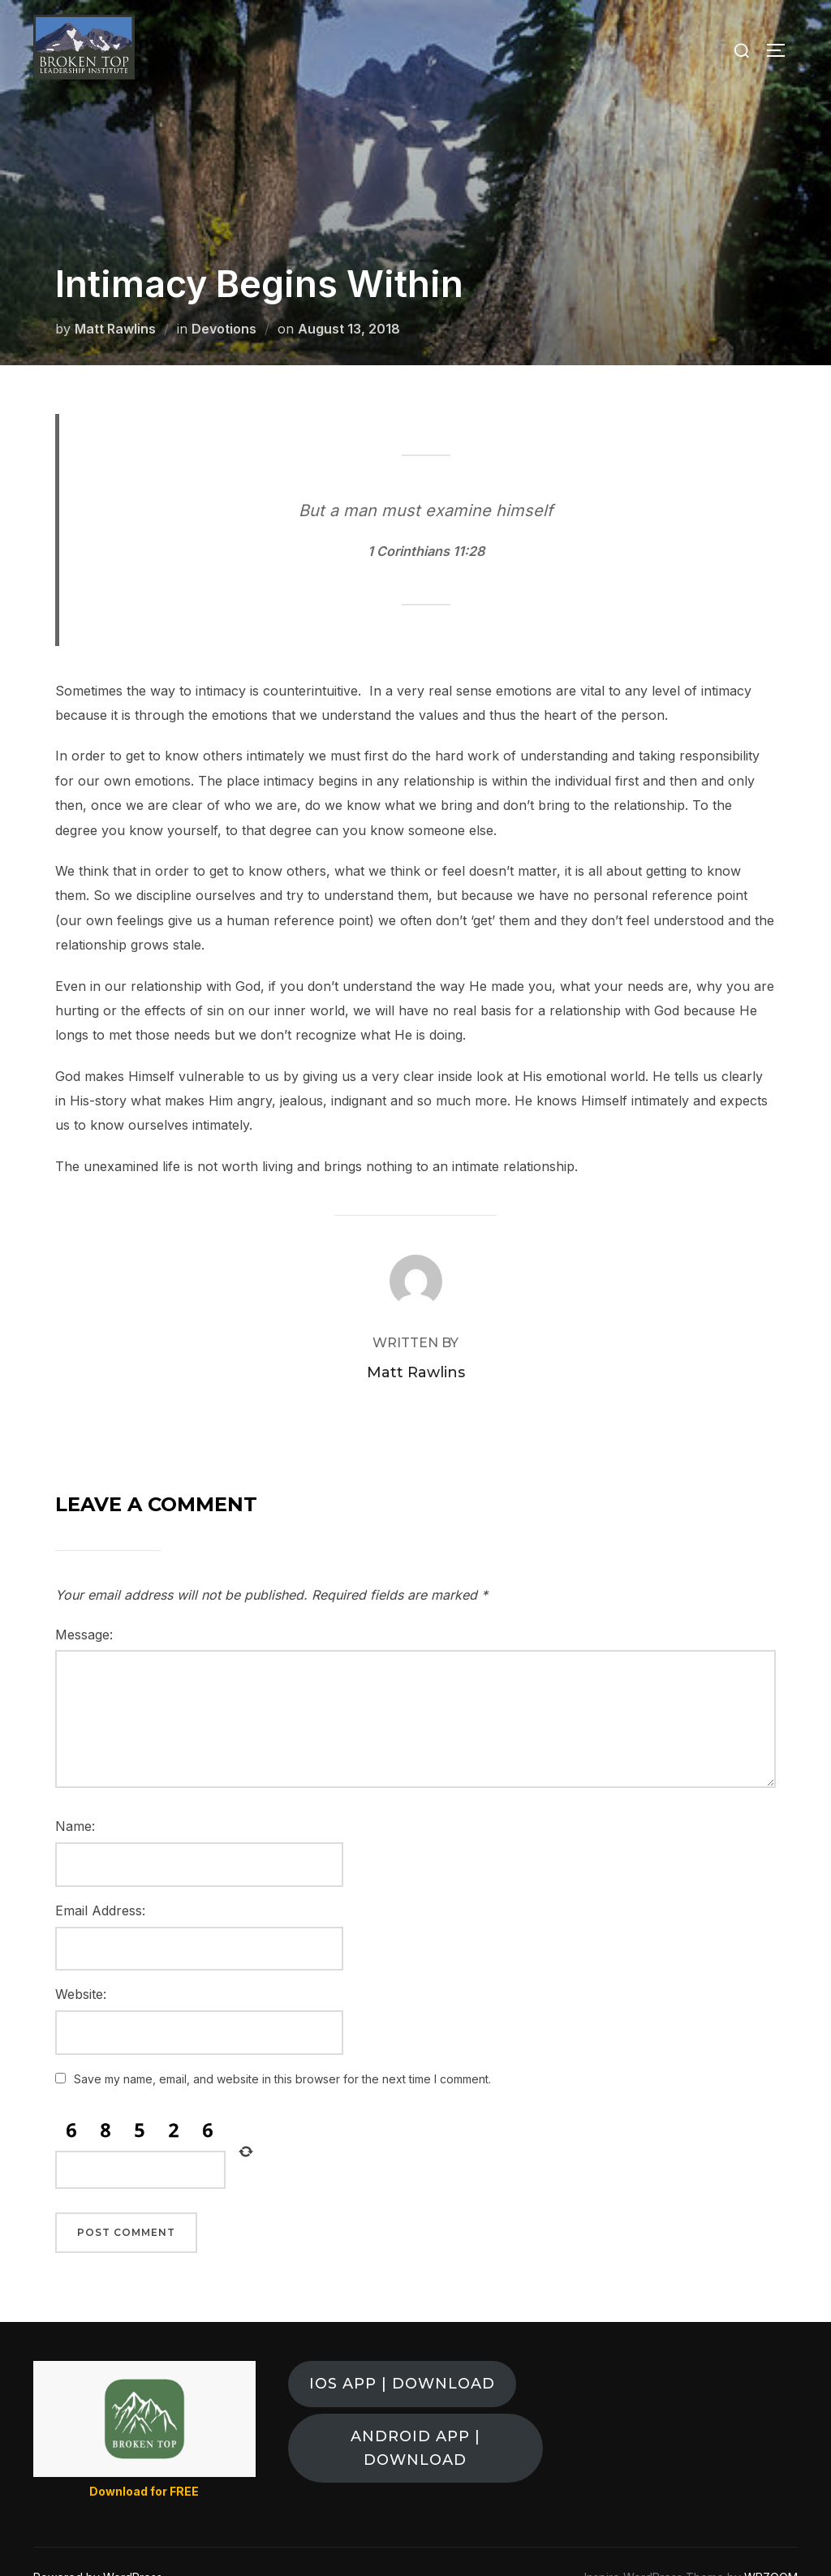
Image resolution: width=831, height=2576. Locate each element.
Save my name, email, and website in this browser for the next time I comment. (282, 2046)
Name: (75, 1794)
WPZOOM (771, 2545)
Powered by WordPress (97, 2545)
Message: (84, 1602)
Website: (80, 1962)
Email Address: (100, 1878)
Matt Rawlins (115, 296)
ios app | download (402, 2351)
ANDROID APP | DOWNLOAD (415, 2415)
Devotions (224, 296)
